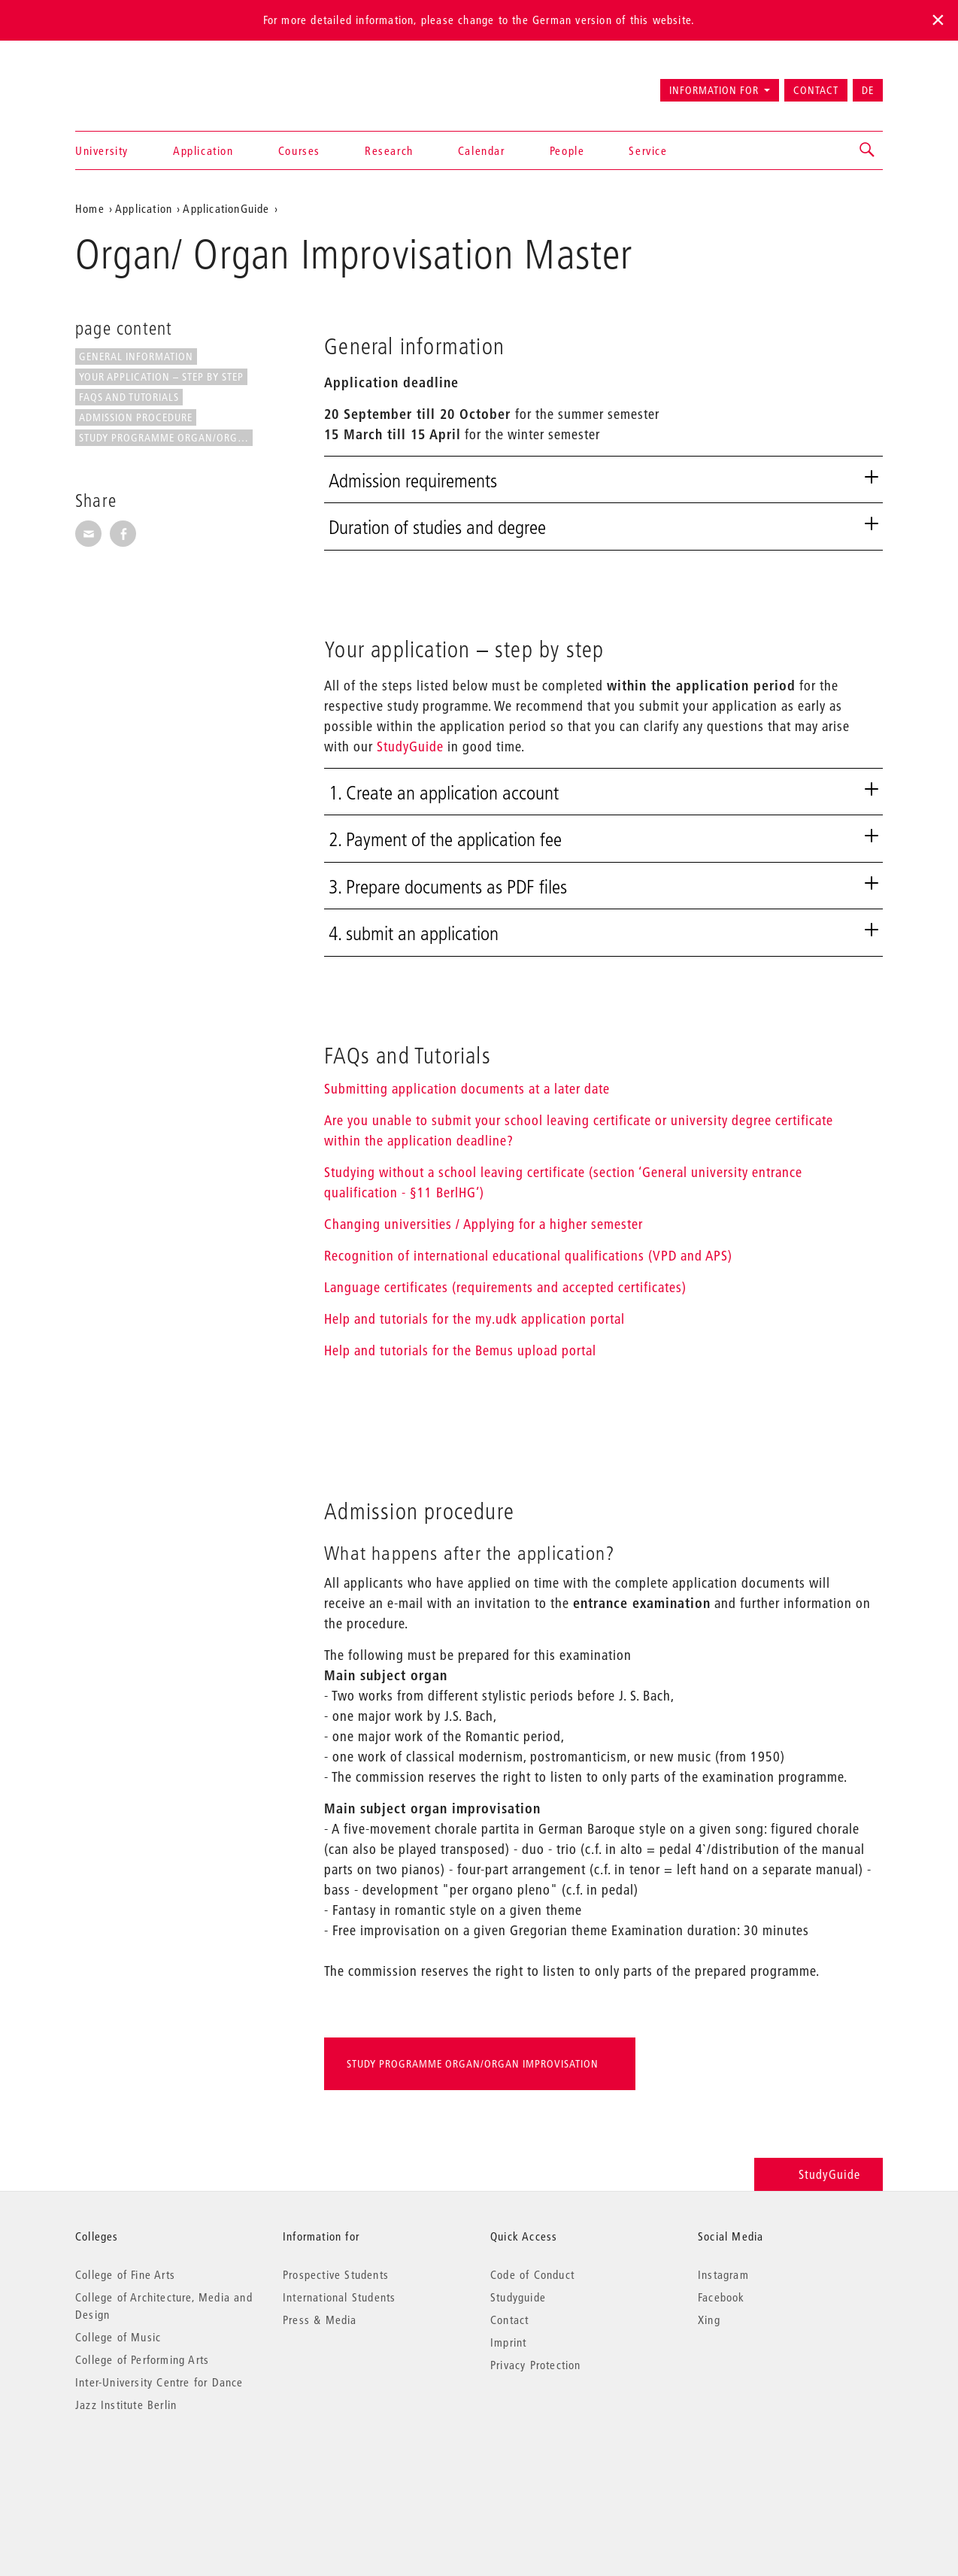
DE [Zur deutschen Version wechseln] (868, 90)
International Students (339, 2296)
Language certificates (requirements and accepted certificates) (505, 1287)
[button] (868, 150)
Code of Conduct (532, 2274)
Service (648, 150)
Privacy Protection (535, 2364)
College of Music (118, 2336)
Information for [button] (714, 90)
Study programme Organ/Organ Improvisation (473, 2064)
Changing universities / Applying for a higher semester (483, 1224)
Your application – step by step (161, 377)
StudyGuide (410, 746)
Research (389, 150)
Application (203, 150)
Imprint (508, 2342)
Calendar (481, 150)
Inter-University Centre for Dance (159, 2381)
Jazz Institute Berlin (126, 2404)
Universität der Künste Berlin (134, 83)
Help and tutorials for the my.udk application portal (474, 1318)
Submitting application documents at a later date (467, 1088)
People (567, 150)
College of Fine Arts (125, 2274)
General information (136, 356)
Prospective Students (336, 2274)
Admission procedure (136, 417)
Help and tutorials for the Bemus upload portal (460, 1350)
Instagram (723, 2274)
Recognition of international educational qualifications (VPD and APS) (528, 1255)
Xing (709, 2319)
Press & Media (320, 2319)
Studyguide (518, 2296)
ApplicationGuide (226, 208)
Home (90, 208)
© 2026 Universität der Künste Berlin (153, 2468)
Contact (815, 90)
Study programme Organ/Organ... (166, 438)
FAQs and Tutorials (129, 397)
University (102, 150)
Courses (299, 150)
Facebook (721, 2296)
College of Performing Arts (142, 2359)
